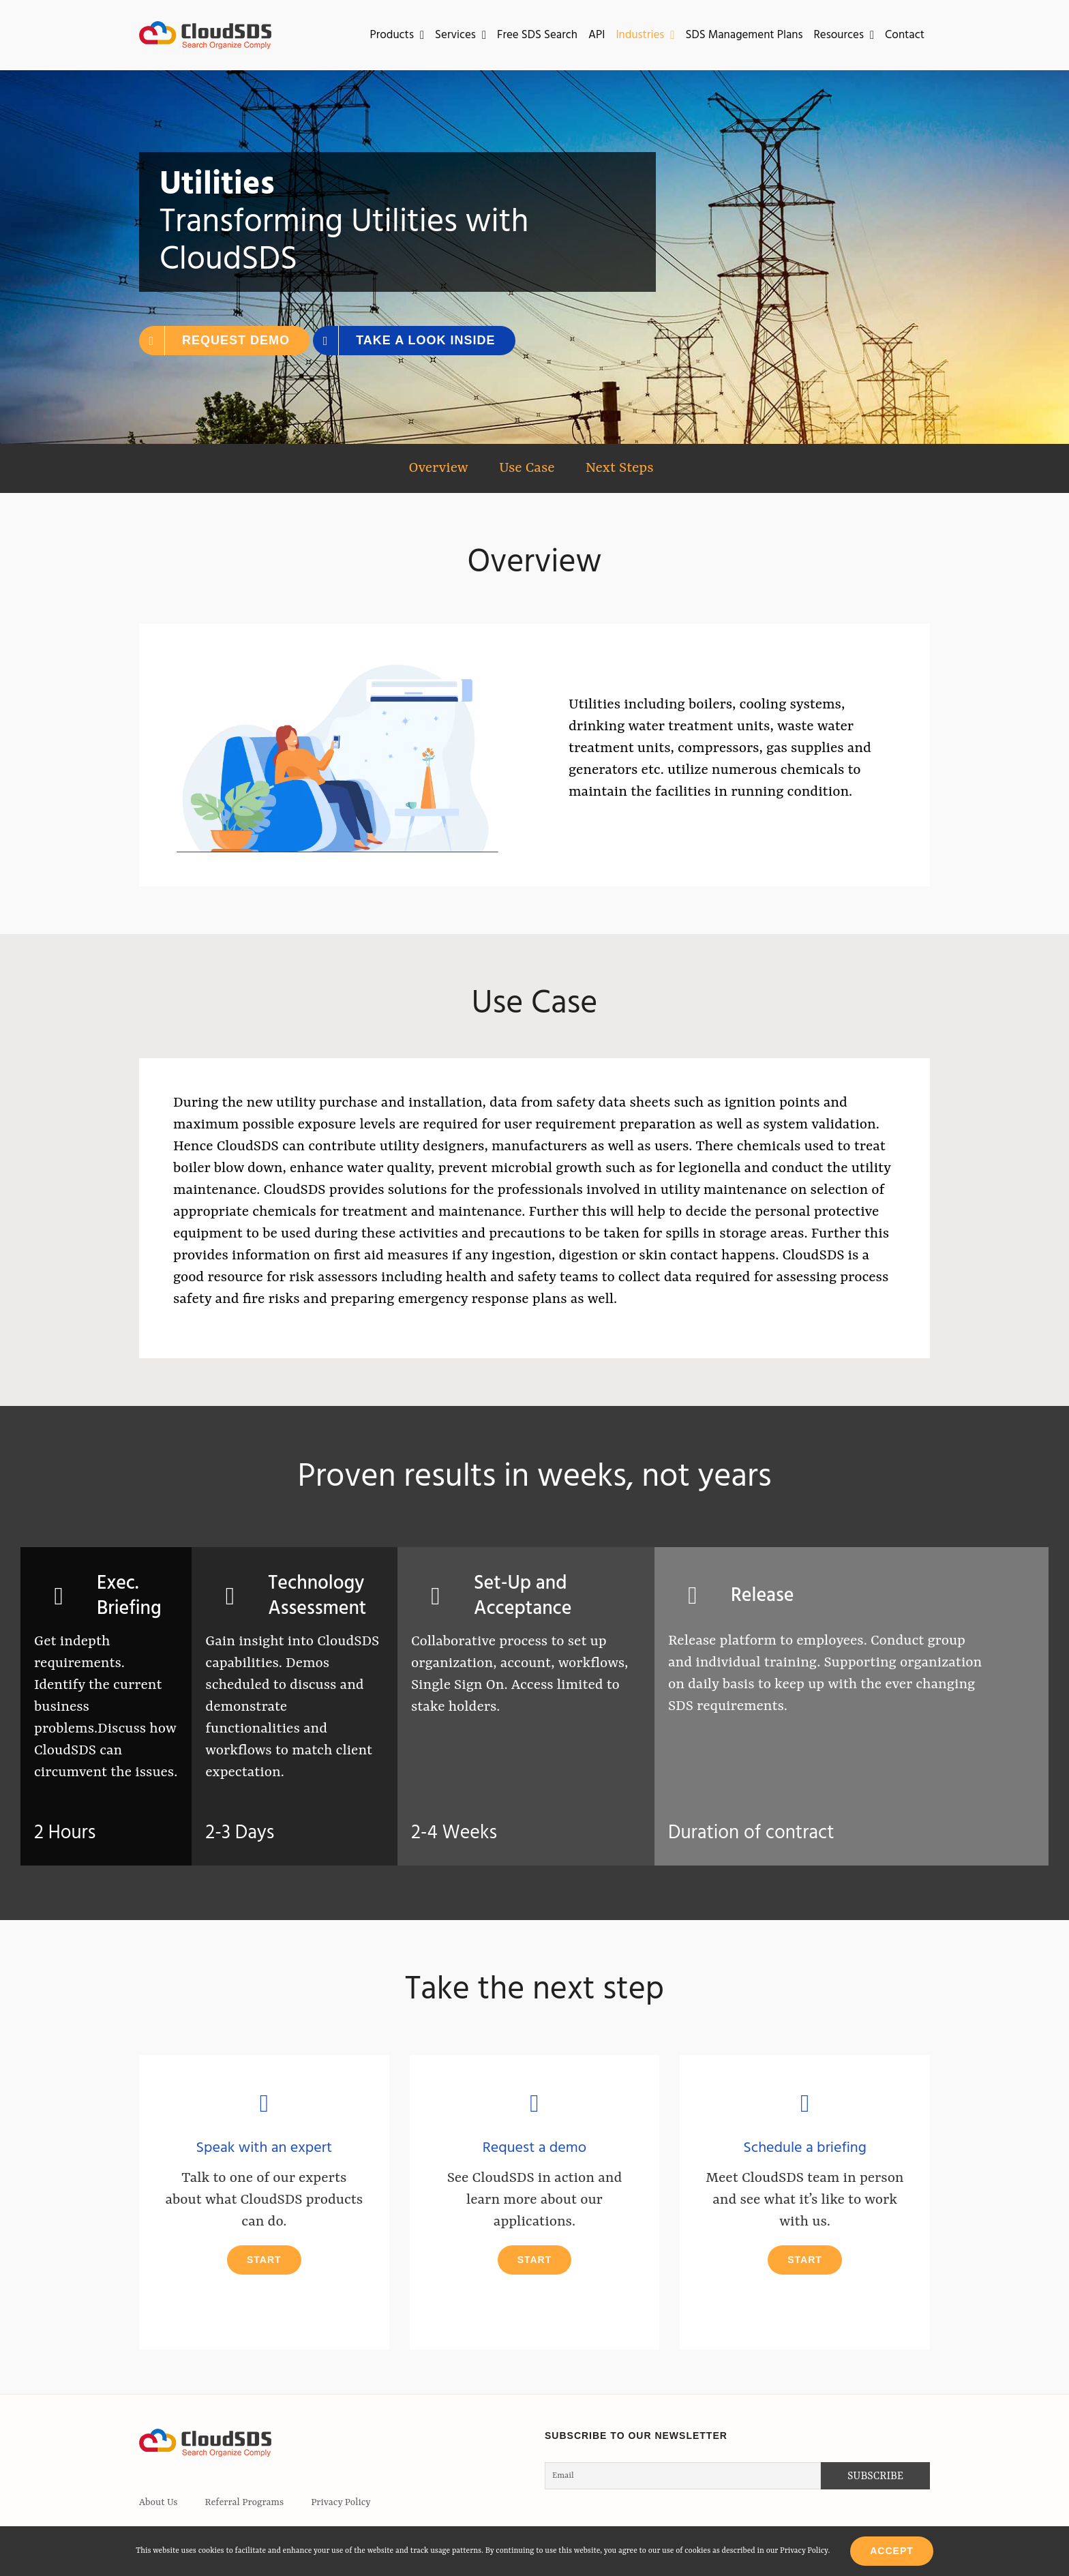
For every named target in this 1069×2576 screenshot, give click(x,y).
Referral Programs (244, 2502)
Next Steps (620, 468)
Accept (892, 2550)
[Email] (683, 2475)
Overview (438, 468)
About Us (158, 2502)
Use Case (527, 468)
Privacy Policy (340, 2502)
